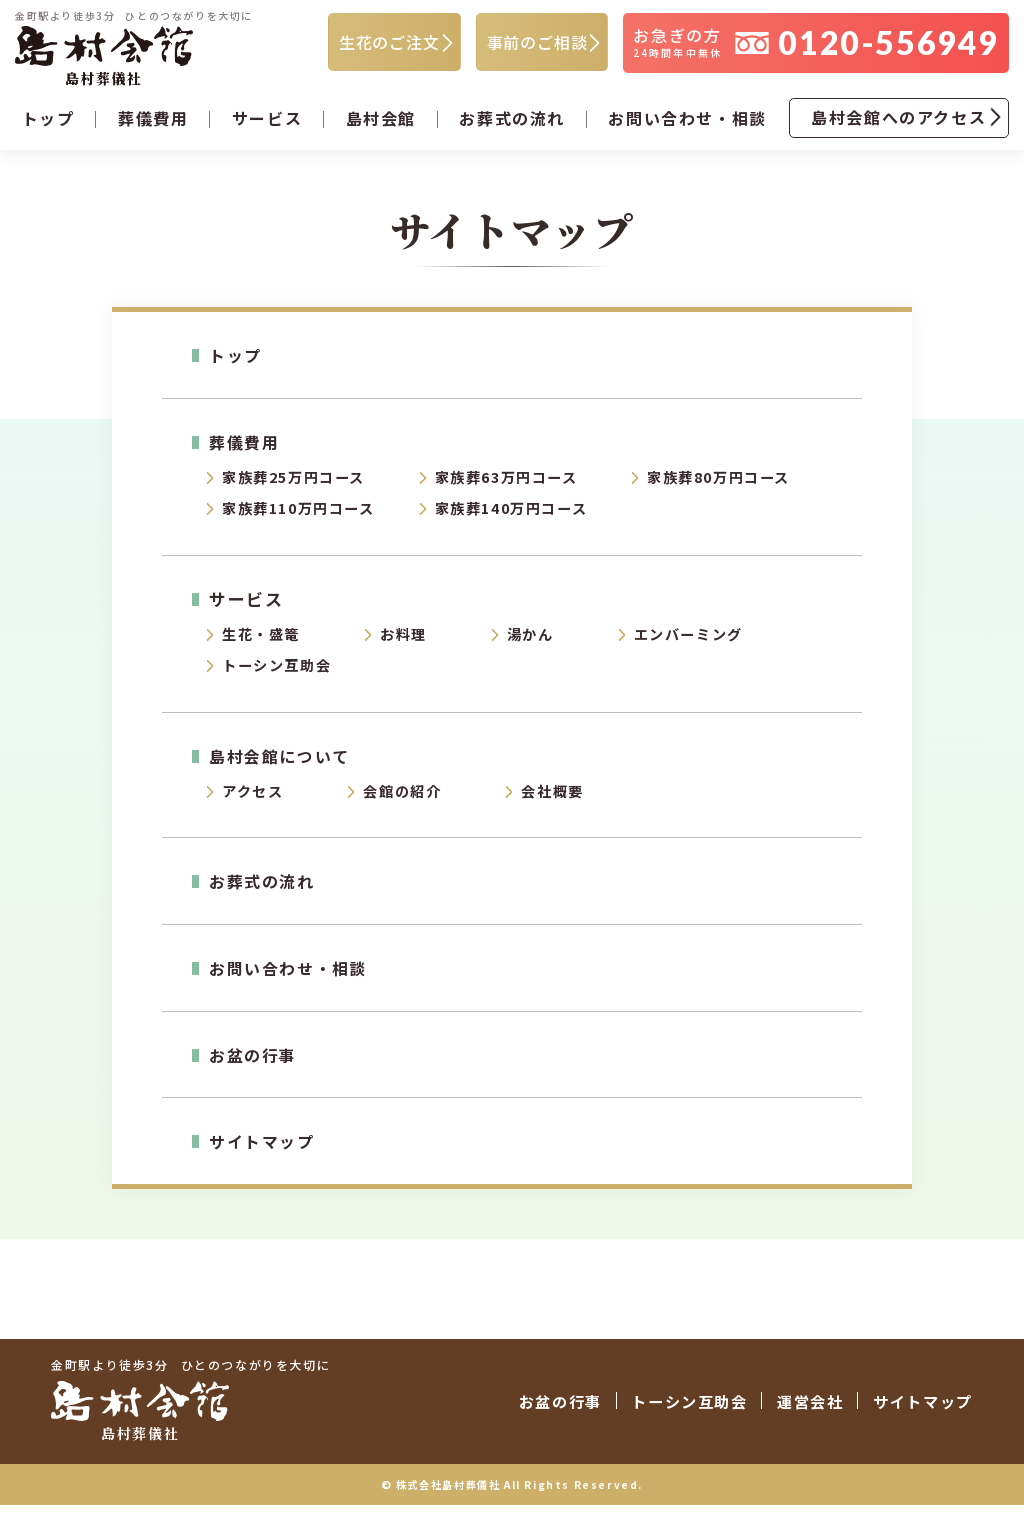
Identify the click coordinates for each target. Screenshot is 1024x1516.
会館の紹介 (408, 804)
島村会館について (283, 767)
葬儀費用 (246, 446)
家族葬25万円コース (298, 483)
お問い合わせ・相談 (687, 122)
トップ (48, 122)
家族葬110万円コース (304, 516)
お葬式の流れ (512, 122)
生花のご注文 (389, 44)
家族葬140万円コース (517, 516)
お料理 (410, 644)
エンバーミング (703, 644)
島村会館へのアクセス (898, 121)
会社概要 (563, 804)
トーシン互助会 (280, 677)
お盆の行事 (255, 1067)
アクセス (254, 804)
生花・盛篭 (263, 644)
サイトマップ (265, 1154)
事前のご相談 (537, 44)
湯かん (540, 644)
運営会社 (782, 1413)
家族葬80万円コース (723, 483)
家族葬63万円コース (511, 483)
